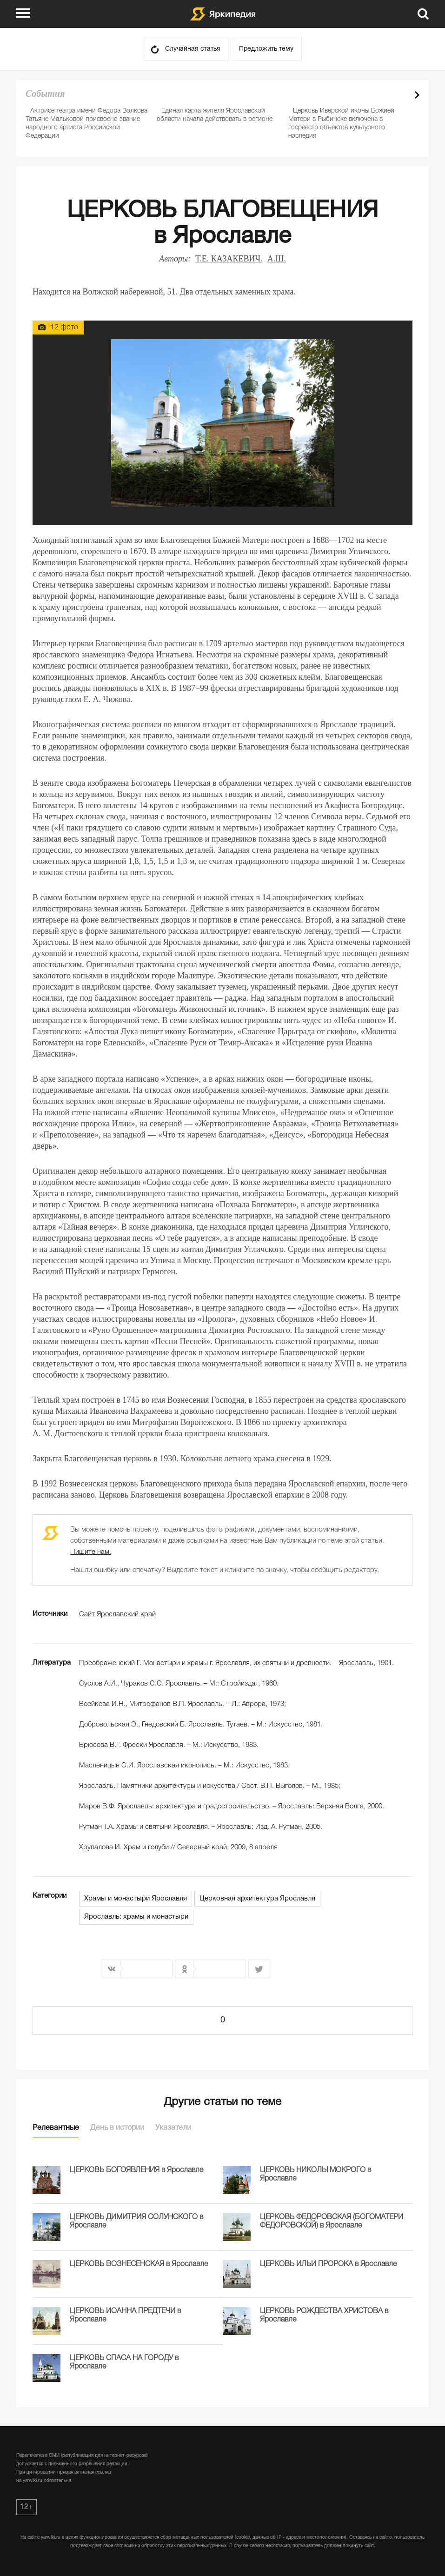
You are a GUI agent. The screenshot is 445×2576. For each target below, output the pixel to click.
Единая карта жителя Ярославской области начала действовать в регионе (214, 115)
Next (417, 95)
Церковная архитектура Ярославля (257, 1898)
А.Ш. (276, 258)
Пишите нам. (90, 1552)
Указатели (173, 2128)
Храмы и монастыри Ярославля (135, 1898)
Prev (401, 95)
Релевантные (56, 2128)
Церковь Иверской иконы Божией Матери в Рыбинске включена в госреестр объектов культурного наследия (341, 123)
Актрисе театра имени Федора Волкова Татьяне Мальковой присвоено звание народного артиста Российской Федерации (86, 123)
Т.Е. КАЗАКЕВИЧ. (228, 258)
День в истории (117, 2128)
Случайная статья (192, 49)
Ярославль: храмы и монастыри (136, 1917)
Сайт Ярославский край (117, 1614)
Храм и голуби (125, 1847)
